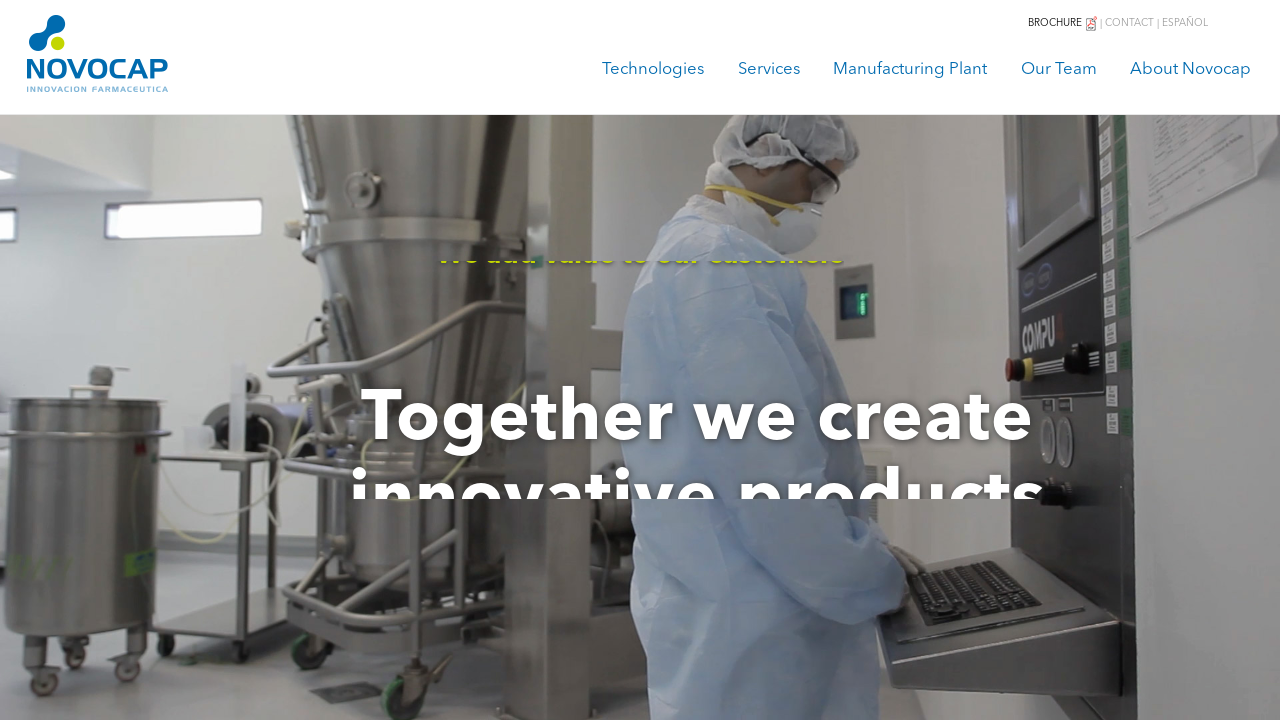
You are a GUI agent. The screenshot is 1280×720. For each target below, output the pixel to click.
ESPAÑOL (1185, 23)
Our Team (1059, 69)
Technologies (653, 69)
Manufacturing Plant (910, 69)
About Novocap (1190, 69)
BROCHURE (1064, 23)
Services (769, 69)
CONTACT (1129, 23)
